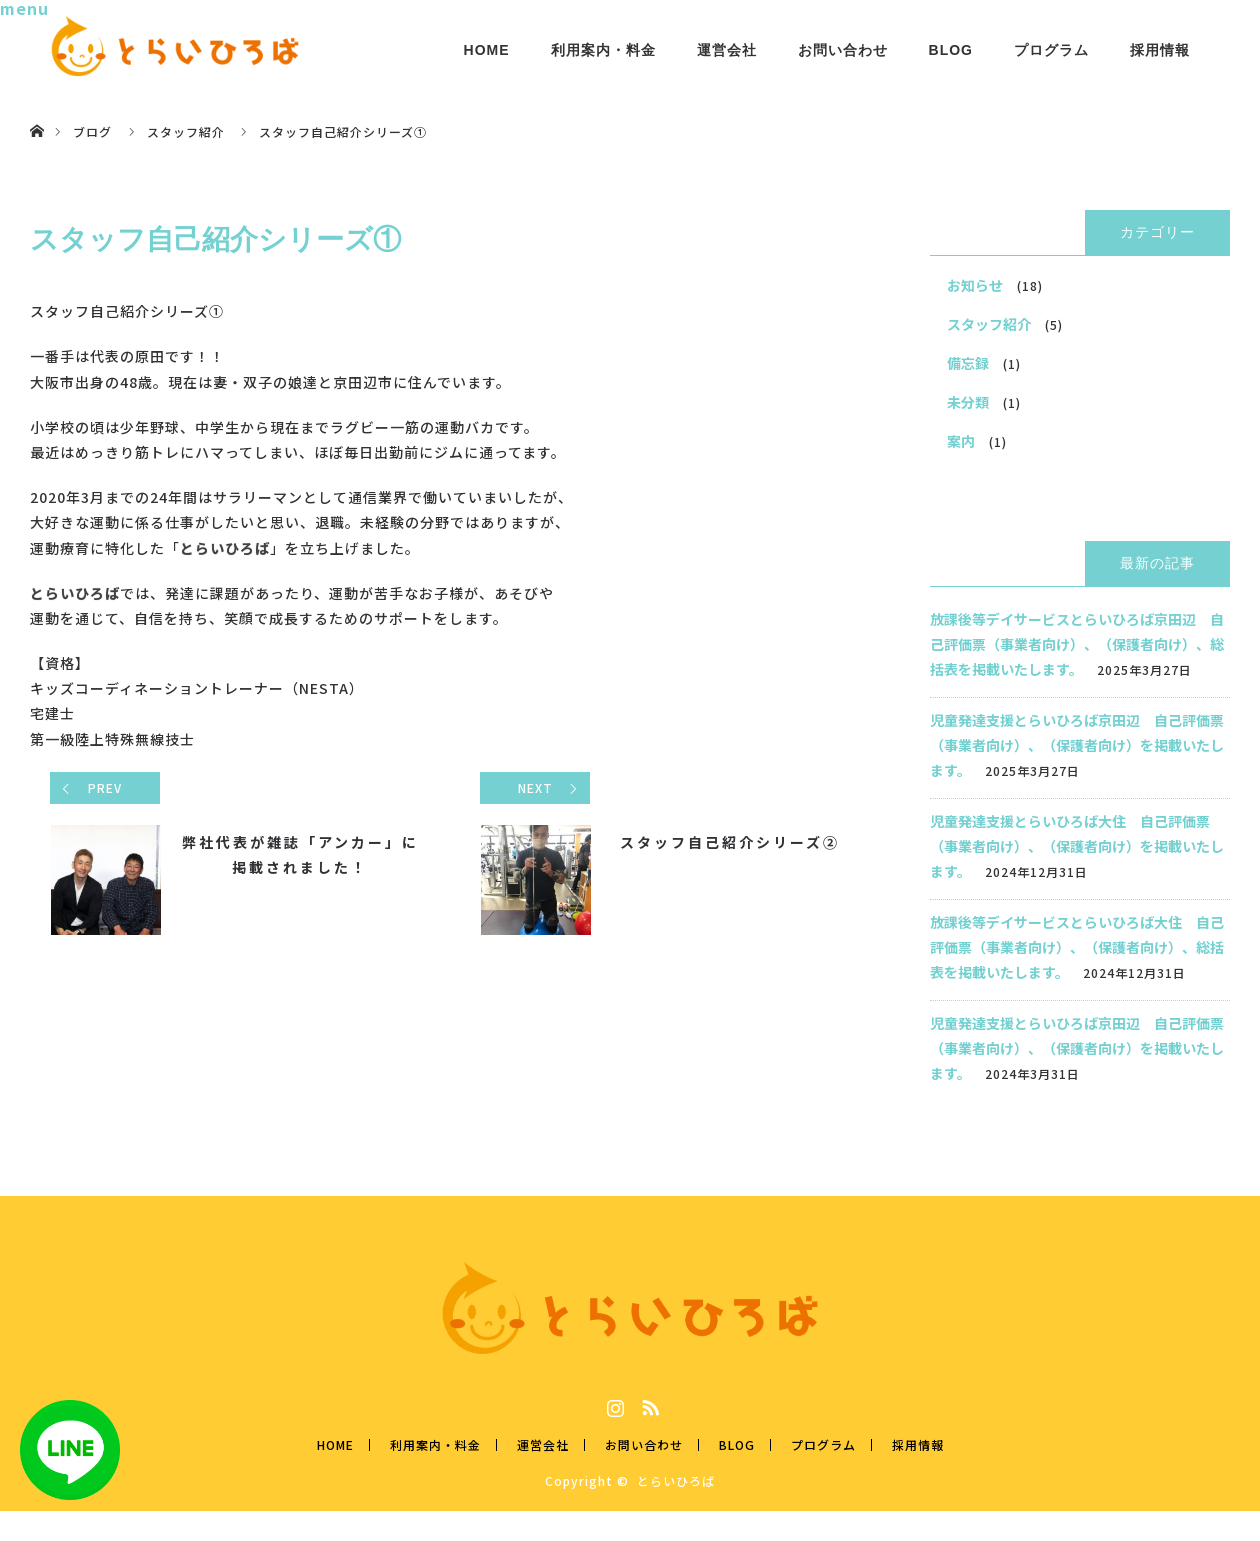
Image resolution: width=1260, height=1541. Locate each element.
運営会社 (727, 50)
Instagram (613, 1404)
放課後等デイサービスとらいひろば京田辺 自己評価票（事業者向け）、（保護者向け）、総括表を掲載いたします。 (1077, 644)
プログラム (1051, 50)
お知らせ (975, 285)
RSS (648, 1404)
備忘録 (968, 363)
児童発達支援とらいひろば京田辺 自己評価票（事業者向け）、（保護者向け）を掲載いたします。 (1077, 745)
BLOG (951, 50)
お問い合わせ (843, 50)
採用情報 (1160, 50)
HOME (487, 50)
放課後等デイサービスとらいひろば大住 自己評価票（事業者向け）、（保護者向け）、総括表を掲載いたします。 (1077, 947)
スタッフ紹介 (989, 324)
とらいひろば (676, 1480)
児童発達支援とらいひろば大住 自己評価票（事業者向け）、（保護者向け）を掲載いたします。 (1077, 846)
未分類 (968, 402)
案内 (961, 441)
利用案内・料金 (603, 50)
